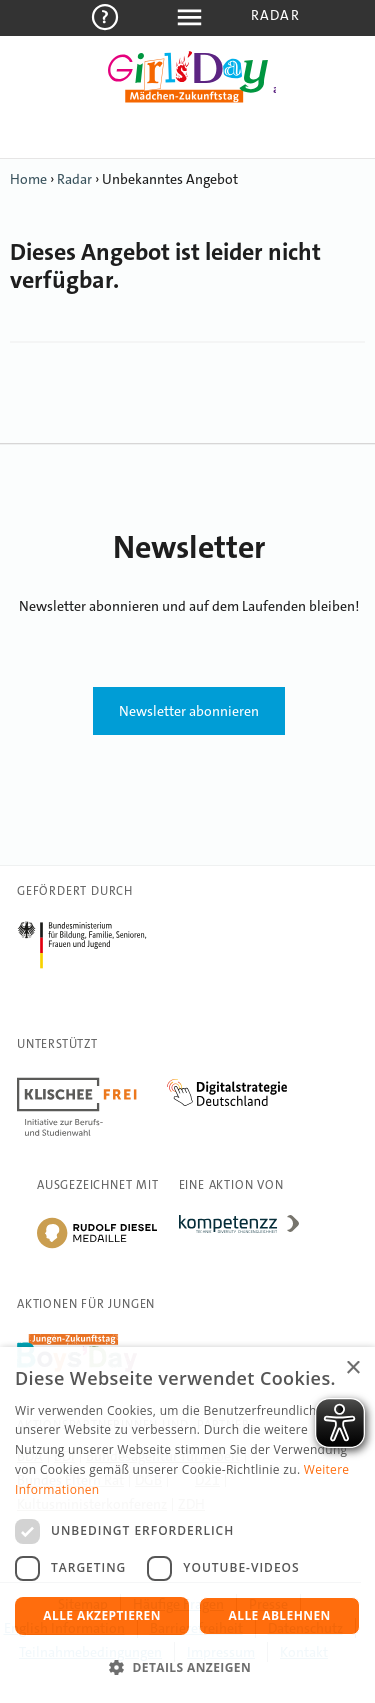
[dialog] (187, 1525)
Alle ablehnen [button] (280, 1615)
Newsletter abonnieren (189, 711)
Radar (275, 15)
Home (28, 179)
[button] (187, 1668)
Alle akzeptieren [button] (102, 1615)
